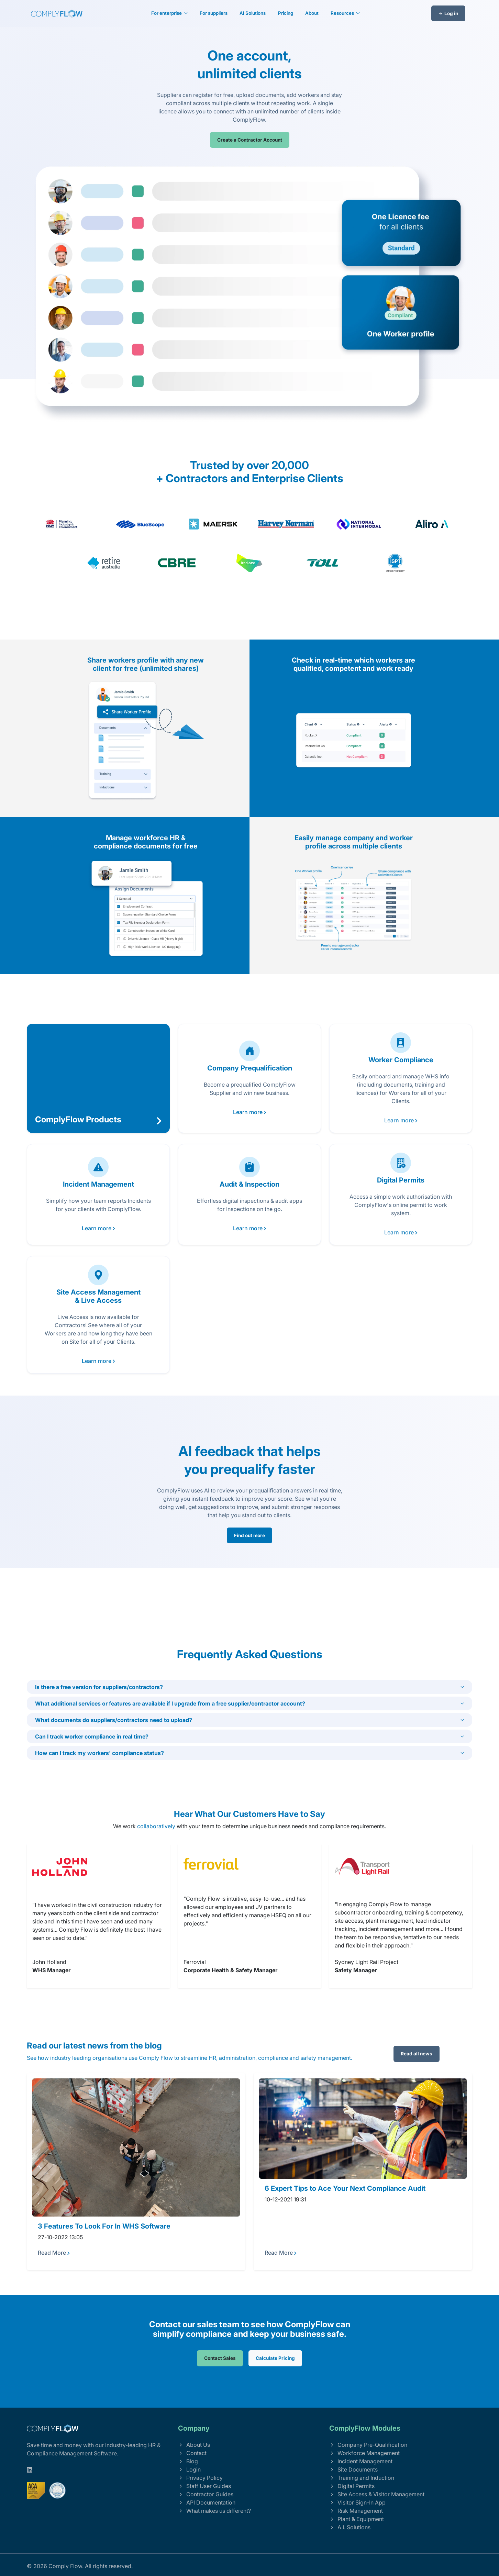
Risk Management (356, 2510)
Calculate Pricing (275, 2358)
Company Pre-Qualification (368, 2444)
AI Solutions (253, 13)
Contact (192, 2453)
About (312, 13)
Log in (448, 13)
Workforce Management (364, 2453)
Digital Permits (352, 2486)
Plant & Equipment (356, 2519)
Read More (54, 2253)
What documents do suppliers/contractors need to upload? (113, 1720)
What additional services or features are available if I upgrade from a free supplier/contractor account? (170, 1703)
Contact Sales (220, 2358)
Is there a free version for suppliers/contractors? (99, 1687)
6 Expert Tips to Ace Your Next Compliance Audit (345, 2188)
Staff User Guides (204, 2486)
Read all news (416, 2053)
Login (189, 2469)
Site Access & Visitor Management (376, 2494)
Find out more (249, 1535)
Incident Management (360, 2461)
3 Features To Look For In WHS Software (104, 2226)
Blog (188, 2461)
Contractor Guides (205, 2494)
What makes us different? (214, 2510)
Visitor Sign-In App (357, 2502)
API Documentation (206, 2502)
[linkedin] (29, 2469)
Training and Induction (361, 2477)
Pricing (285, 13)
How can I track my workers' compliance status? (99, 1753)
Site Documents (353, 2469)
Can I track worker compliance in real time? (91, 1736)
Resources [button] (343, 13)
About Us (194, 2444)
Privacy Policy (200, 2477)
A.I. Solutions (349, 2527)
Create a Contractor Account (249, 140)
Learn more (249, 1112)
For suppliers (214, 13)
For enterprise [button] (167, 13)
